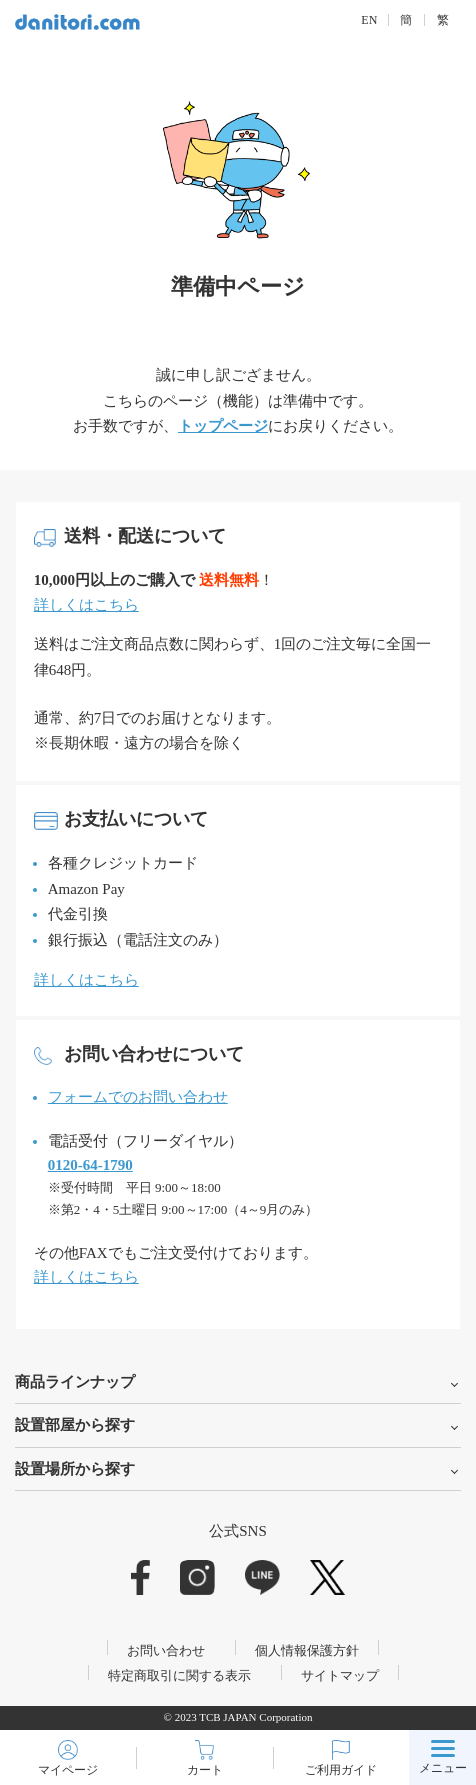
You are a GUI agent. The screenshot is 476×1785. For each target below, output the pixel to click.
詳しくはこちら (86, 605)
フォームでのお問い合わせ (138, 1097)
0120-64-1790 (90, 1165)
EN (369, 20)
